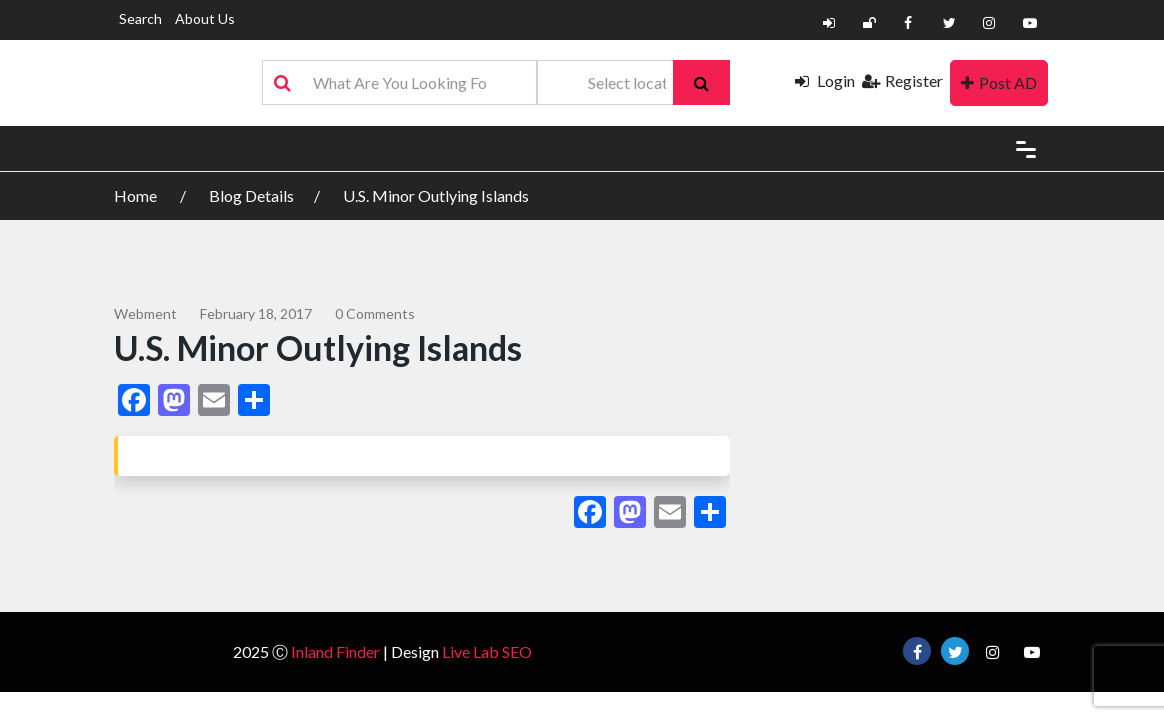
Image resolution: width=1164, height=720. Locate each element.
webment (145, 313)
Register (902, 80)
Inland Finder (335, 651)
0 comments (375, 313)
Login (825, 80)
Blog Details (251, 195)
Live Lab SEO (487, 651)
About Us (205, 18)
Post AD (999, 82)
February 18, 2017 (256, 313)
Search (140, 18)
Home (137, 195)
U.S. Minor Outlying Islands (436, 195)
